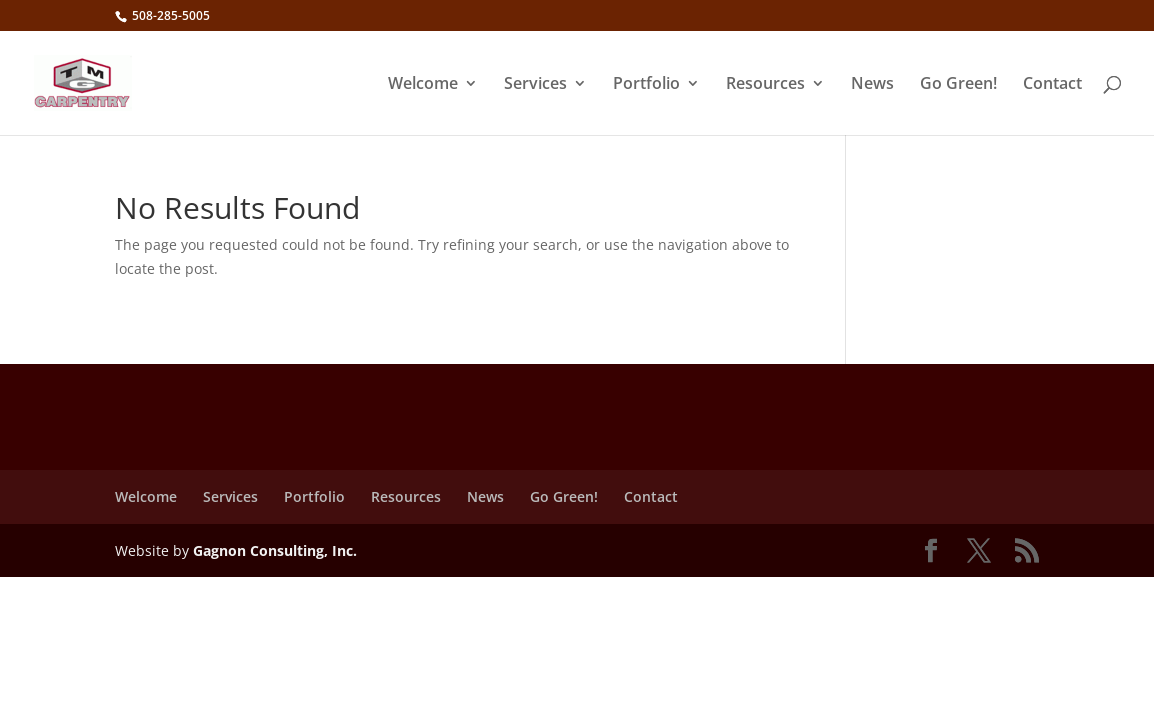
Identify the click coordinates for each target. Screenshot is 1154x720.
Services (535, 85)
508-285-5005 (169, 15)
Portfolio (646, 85)
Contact (1052, 85)
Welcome (423, 85)
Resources (765, 85)
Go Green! (958, 85)
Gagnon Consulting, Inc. (275, 550)
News (872, 85)
